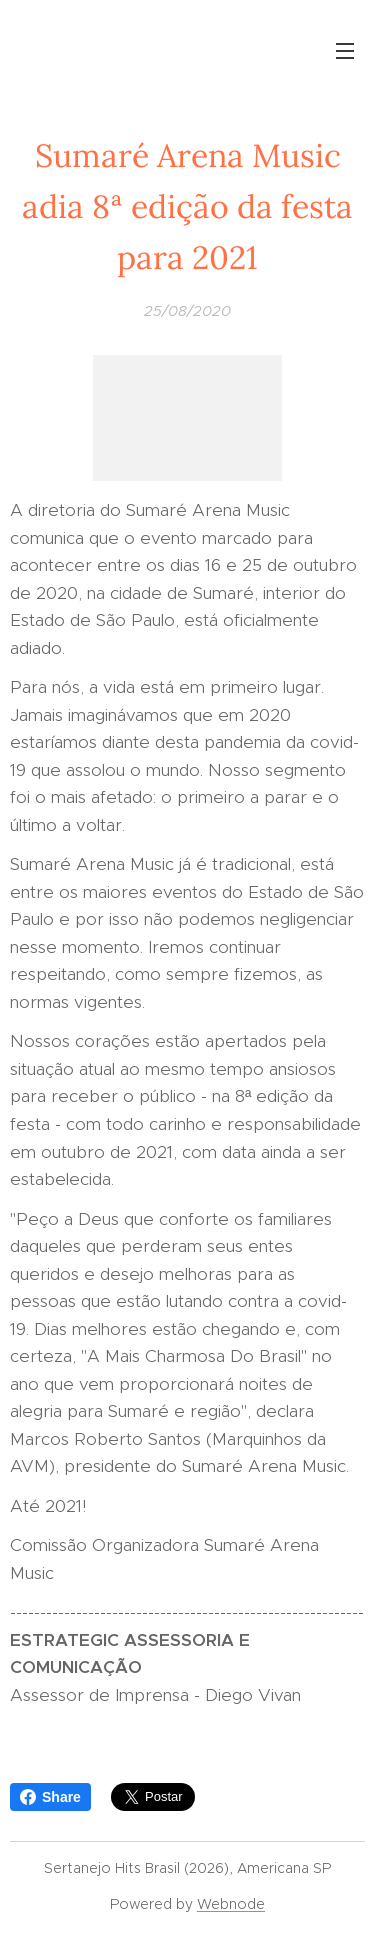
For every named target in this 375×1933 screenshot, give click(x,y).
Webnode (231, 1904)
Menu (345, 51)
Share (50, 1797)
